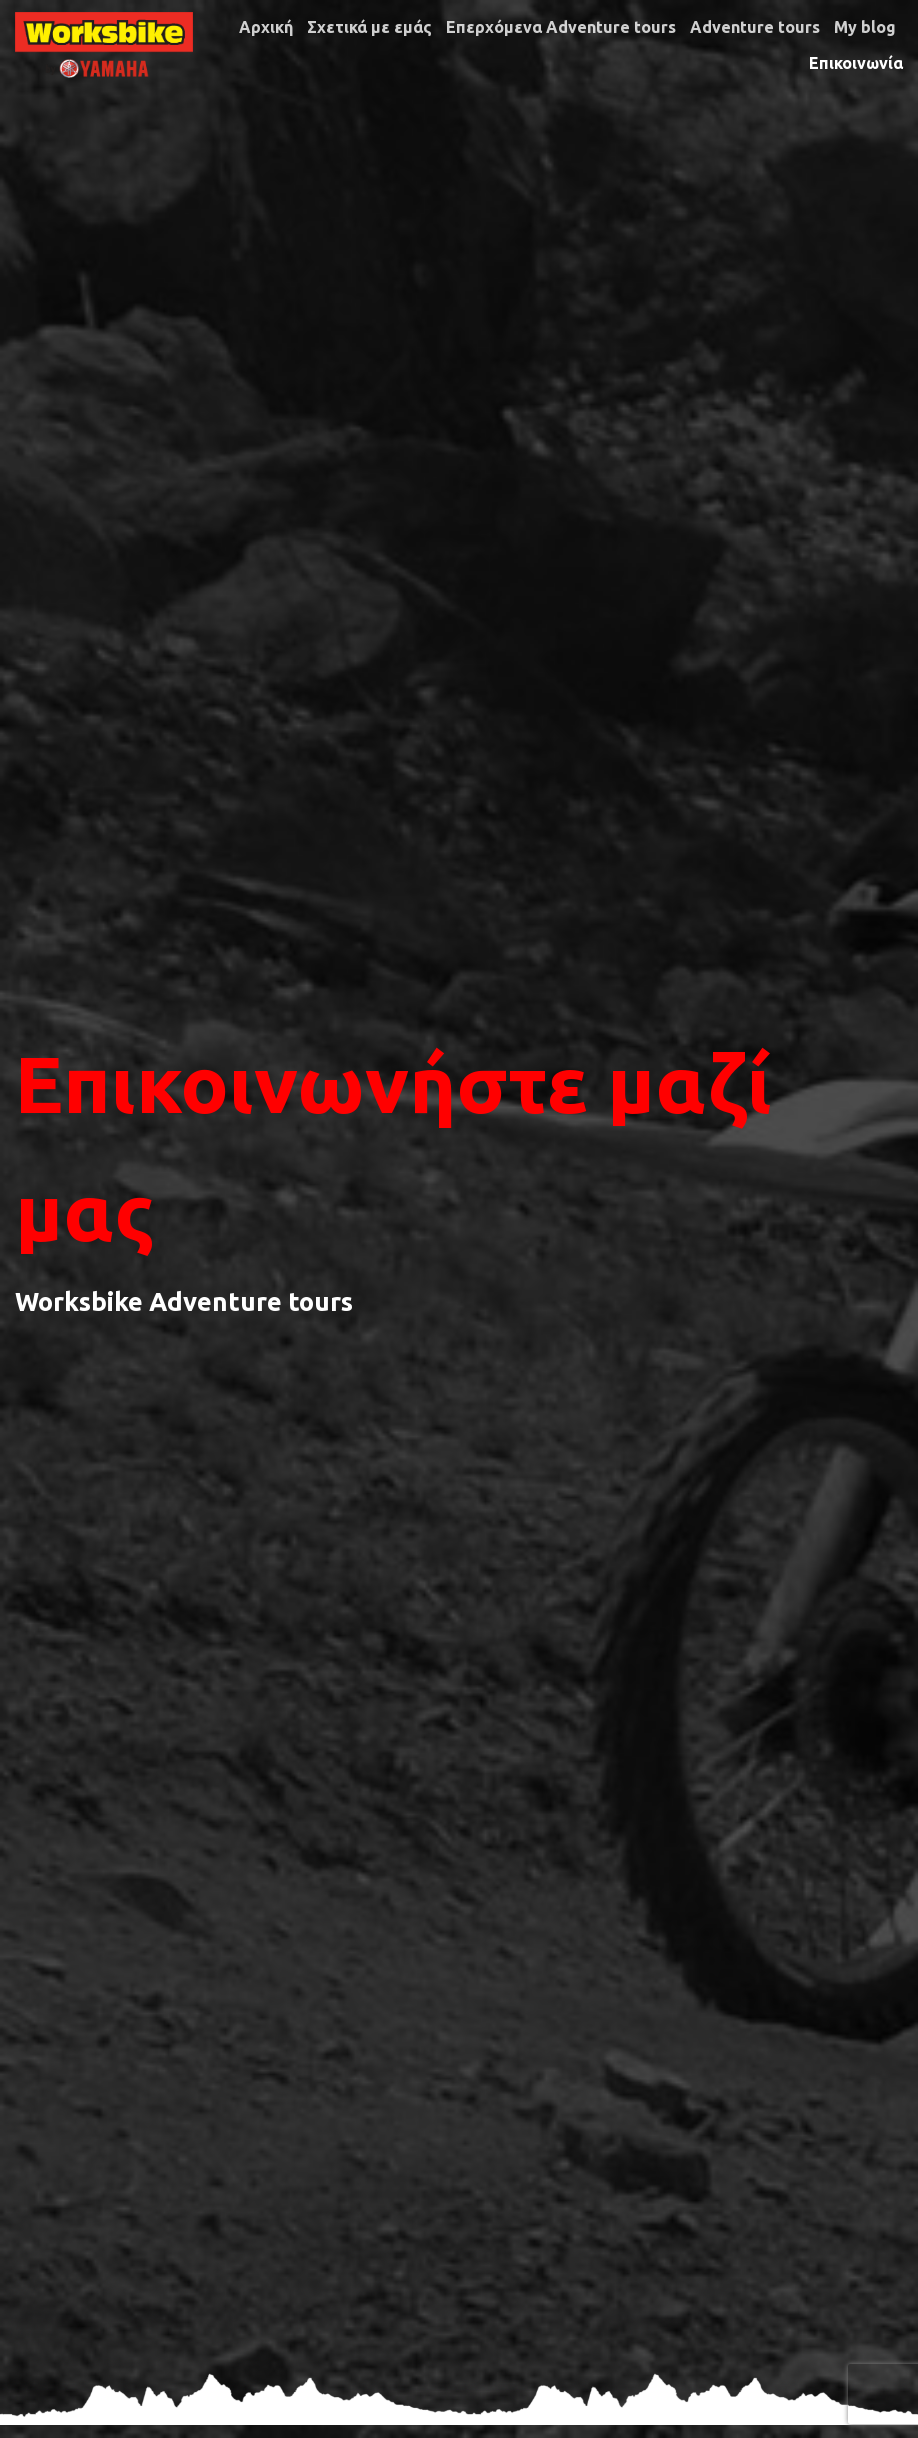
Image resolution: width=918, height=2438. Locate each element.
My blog (865, 27)
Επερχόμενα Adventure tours (561, 27)
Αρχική (266, 27)
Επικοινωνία (856, 63)
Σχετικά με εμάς (369, 27)
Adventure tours (755, 27)
